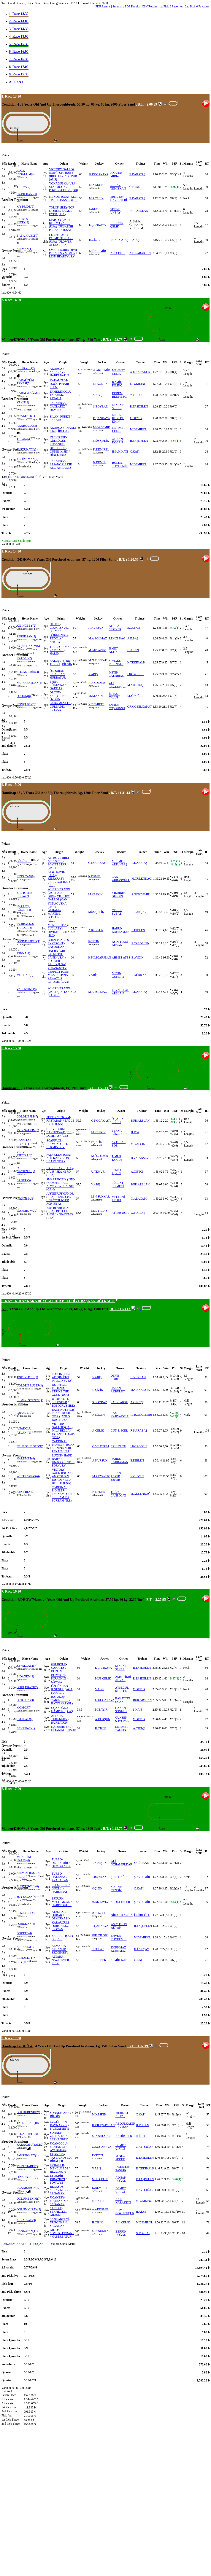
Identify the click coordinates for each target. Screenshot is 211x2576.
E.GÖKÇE (133, 627)
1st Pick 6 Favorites (171, 6)
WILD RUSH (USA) (61, 1418)
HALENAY (59, 1876)
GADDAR (56, 688)
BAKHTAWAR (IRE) (59, 1132)
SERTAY (55, 641)
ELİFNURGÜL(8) (28, 1886)
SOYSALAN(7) (27, 1896)
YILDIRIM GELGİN (119, 894)
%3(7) (173, 224)
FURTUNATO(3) (27, 449)
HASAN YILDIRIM (136, 226)
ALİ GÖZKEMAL (117, 685)
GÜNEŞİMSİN (59, 451)
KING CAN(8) (25, 876)
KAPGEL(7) (24, 658)
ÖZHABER (57, 2165)
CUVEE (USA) (58, 234)
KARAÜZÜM (58, 380)
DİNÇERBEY (58, 454)
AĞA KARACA (62, 1691)
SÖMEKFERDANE (62, 2233)
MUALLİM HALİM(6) (24, 1858)
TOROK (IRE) (58, 207)
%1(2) (175, 2190)
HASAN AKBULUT (118, 1389)
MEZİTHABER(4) (28, 2166)
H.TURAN (142, 2125)
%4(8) (175, 2200)
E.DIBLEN (138, 930)
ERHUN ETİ (118, 1446)
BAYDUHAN (56, 946)
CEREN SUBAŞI (117, 912)
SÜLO (56, 1963)
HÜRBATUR (58, 677)
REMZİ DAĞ (117, 638)
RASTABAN (54, 1120)
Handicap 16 (10, 1088)
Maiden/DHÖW (13, 340)
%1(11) (176, 2233)
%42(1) (174, 627)
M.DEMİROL (138, 429)
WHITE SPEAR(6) (28, 1476)
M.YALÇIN (138, 1143)
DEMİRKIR (57, 409)
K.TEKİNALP (136, 662)
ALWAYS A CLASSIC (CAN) (58, 980)
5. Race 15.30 (18, 44)
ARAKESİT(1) (26, 416)
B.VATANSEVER (142, 1158)
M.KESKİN (95, 695)
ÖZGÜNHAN (59, 1685)
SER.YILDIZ (99, 1210)
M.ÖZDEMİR (97, 251)
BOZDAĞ (57, 1671)
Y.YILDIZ (136, 395)
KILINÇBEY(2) (26, 625)
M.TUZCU (98, 1913)
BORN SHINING (63, 1446)
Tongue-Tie (36, 386)
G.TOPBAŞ (138, 1212)
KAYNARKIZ (58, 2125)
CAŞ (70, 1711)
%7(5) (173, 662)
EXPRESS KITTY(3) (23, 220)
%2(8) (173, 451)
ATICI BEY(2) (25, 1491)
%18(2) (174, 910)
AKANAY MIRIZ (116, 174)
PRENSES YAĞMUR (62, 253)
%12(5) (174, 928)
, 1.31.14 (120, 793)
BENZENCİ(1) (26, 1728)
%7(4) (173, 650)
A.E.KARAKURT (140, 253)
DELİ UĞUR (58, 448)
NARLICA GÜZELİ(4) (24, 908)
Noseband (29, 653)
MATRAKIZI (58, 2200)
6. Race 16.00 (18, 51)
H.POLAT (98, 1949)
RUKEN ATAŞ (119, 239)
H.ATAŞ (134, 239)
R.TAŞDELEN (139, 406)
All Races (16, 82)
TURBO (55, 646)
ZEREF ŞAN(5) (26, 636)
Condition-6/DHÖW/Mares (21, 1599)
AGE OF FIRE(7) (27, 1377)
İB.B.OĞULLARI (141, 1414)
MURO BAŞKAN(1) (29, 682)
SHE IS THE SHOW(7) (24, 894)
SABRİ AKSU (119, 1402)
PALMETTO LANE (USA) (56, 956)
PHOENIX (58, 1388)
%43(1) (174, 1901)
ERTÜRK (58, 1898)
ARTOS (54, 2229)
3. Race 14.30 (18, 29)
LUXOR (54, 995)
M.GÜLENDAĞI (141, 878)
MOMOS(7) (24, 1707)
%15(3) (174, 1169)
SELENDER (59, 1402)
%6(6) (173, 406)
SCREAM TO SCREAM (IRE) (62, 1499)
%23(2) (174, 1196)
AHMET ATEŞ (121, 957)
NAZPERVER (60, 1960)
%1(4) (173, 429)
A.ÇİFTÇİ (137, 1171)
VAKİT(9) (23, 402)
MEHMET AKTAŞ (121, 2114)
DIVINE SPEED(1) (28, 941)
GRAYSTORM (55, 1129)
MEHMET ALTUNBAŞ (119, 862)
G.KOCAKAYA (98, 174)
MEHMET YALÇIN (121, 1728)
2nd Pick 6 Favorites (197, 6)
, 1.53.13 (98, 1088)
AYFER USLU (121, 1212)
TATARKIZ (57, 395)
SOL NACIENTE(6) (26, 1169)
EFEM (54, 387)
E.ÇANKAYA (97, 224)
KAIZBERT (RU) (60, 660)
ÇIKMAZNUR (59, 627)
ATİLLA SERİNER (115, 627)
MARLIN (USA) (62, 1380)
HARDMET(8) (26, 1458)
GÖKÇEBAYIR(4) (28, 1687)
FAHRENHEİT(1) (28, 2155)
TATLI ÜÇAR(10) (28, 2123)
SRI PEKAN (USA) (61, 1449)
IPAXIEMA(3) (25, 1198)
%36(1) (174, 186)
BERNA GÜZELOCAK (121, 1132)
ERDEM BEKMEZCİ (119, 395)
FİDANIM (57, 1730)
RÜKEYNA (57, 685)
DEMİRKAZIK (61, 1866)
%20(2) (174, 1432)
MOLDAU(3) (25, 975)
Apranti (96, 188)
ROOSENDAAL (56, 1182)
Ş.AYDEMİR (142, 1876)
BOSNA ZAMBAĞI (61, 648)
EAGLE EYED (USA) (60, 212)
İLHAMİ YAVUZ (114, 695)
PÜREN (65, 416)
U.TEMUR (98, 1171)
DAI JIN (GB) (56, 950)
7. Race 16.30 (18, 59)
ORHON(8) (24, 696)
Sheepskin (29, 916)
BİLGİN (67, 664)
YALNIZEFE (58, 437)
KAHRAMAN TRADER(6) (25, 926)
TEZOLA (55, 638)
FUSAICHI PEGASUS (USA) (61, 228)
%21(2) (174, 395)
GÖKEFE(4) (24, 1933)
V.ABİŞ (97, 395)
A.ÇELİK (98, 1430)
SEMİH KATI (119, 1960)
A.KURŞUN (96, 627)
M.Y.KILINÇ (138, 383)
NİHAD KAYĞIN (122, 1915)
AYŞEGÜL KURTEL (122, 1689)
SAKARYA (57, 419)
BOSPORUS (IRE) (63, 1405)
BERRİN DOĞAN (120, 2233)
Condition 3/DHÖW (16, 559)
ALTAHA (55, 398)
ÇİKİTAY (63, 991)
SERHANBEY (59, 2139)
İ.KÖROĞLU (135, 674)
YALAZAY (56, 372)
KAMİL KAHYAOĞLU (120, 1414)
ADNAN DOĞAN (117, 440)
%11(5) (174, 976)
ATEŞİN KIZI (60, 1377)
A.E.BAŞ (133, 638)
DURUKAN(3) (26, 1923)
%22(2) (174, 674)
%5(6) (173, 685)
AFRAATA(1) (25, 1946)
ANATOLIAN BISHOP (60, 1478)
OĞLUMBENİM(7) (29, 2198)
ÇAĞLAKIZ (57, 406)
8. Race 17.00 (18, 67)
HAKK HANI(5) (27, 194)
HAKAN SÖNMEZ (121, 1709)
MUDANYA (57, 2146)
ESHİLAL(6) (24, 1719)
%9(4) (174, 1182)
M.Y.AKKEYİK (140, 1389)
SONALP (55, 2112)
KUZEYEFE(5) (26, 1913)
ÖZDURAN (57, 670)
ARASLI (55, 2215)
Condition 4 (10, 104)
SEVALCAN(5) (26, 1665)
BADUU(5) (24, 1180)
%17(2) (176, 2146)
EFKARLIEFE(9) (27, 2133)
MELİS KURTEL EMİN (118, 418)
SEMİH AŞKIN (116, 1171)
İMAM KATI (120, 451)
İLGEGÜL (57, 1689)
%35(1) (175, 1118)
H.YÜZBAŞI (138, 1377)
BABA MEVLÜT (60, 703)
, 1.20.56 (128, 559)
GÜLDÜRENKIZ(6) (29, 2112)
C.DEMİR (136, 418)
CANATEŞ (58, 1667)
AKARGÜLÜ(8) (27, 425)
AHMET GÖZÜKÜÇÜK (124, 2211)
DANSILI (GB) (68, 200)
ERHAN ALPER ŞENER (116, 1476)
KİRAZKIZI (58, 1678)
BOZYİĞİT (58, 1675)
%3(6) (173, 253)
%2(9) (173, 1474)
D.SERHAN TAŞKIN (122, 2168)
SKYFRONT (55, 943)
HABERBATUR (60, 375)
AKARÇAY (57, 368)
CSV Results (149, 6)
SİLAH (54, 416)
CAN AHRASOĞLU (121, 878)
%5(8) (174, 955)
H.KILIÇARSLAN (99, 957)
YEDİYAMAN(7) (27, 459)
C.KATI (134, 451)
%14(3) (174, 210)
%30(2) (174, 174)
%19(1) (175, 864)
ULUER (55, 624)
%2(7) (173, 706)
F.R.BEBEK (99, 1960)
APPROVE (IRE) (58, 857)
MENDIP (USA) (59, 196)
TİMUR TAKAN (117, 1158)
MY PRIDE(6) (25, 206)
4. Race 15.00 (18, 36)
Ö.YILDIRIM (100, 1446)
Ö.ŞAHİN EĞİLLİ (117, 1120)
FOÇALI (57, 1939)
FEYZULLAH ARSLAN (120, 991)
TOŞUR (71, 1730)
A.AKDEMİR (101, 370)
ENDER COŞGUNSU (117, 706)
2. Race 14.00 (18, 21)
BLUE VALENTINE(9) (27, 987)
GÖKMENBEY (59, 635)
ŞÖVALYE (57, 1681)
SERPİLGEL (58, 2211)
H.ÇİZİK (94, 239)
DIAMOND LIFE (57, 1143)
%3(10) (176, 2211)
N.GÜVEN (137, 1476)
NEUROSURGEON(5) (30, 1446)
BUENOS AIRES (58, 940)
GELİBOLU (58, 1664)
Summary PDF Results (126, 6)
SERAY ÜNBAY (115, 211)
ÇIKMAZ (55, 631)
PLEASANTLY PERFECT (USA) (58, 970)
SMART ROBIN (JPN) (63, 249)
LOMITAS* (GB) (57, 1135)
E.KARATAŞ (137, 174)
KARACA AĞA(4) (28, 392)
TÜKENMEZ (59, 1719)
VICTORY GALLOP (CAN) (59, 897)
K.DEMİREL (101, 449)
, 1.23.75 (112, 340)
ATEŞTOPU (59, 1911)
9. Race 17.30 (18, 74)
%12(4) (174, 973)
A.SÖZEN (98, 1414)
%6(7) (174, 876)
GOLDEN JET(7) (27, 1116)
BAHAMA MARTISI (54, 912)
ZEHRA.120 (57, 2136)
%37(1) (174, 1678)
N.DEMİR (95, 208)
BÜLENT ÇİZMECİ (118, 1184)
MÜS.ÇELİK (101, 440)
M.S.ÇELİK (96, 198)
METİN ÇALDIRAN (116, 674)
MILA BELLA (60, 1430)
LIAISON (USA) (59, 219)
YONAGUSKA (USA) (62, 183)
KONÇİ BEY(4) (26, 704)
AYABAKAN (60, 1880)
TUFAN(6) (24, 439)
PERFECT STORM (58, 1117)
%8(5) (173, 418)
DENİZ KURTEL (116, 1377)
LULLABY (54, 928)
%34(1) (174, 440)
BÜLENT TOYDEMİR (120, 464)
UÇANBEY (57, 2154)
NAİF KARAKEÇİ (123, 2201)
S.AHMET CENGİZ (117, 1888)
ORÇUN (55, 692)
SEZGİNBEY (60, 1952)
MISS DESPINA (58, 975)
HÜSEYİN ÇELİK (116, 225)
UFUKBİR (56, 2175)
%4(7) (173, 383)
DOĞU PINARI (59, 383)
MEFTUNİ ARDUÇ (118, 1198)
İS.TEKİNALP (145, 2168)
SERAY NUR (58, 2190)
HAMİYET (58, 1711)
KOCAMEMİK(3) (28, 672)
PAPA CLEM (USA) (58, 1154)
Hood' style (35, 371)
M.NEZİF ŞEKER (118, 406)
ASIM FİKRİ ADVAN (120, 943)
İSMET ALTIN (113, 650)
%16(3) (174, 464)
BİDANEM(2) (25, 1676)
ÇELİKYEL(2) (26, 368)
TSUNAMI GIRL (62, 1493)
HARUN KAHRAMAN (120, 930)
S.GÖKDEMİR (140, 894)
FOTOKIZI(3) (25, 1700)
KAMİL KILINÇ (117, 383)
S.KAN (137, 1709)
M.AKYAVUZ (97, 650)
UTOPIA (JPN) (61, 1398)
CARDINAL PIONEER (59, 1443)
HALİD (54, 653)
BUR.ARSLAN (138, 210)
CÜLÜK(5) (24, 861)
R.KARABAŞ (138, 1430)
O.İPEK (140, 2136)
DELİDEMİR (60, 1862)
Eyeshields (24, 466)
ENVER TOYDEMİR (118, 1937)
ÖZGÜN (55, 699)
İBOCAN (63, 431)
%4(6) (173, 1937)
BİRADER (56, 2161)
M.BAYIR (101, 1709)
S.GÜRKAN (139, 975)
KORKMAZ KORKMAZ (118, 1949)
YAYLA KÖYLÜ (60, 2157)
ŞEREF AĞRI (119, 1876)
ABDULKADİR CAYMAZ (125, 2125)
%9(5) (174, 1134)
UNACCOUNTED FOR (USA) (57, 1202)
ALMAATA (59, 1945)
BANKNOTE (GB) (63, 1409)
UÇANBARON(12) (28, 2187)
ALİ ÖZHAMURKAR (121, 1862)
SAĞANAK (57, 2193)
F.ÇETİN (93, 941)
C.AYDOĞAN (144, 2146)
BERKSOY (57, 2186)
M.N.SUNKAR (98, 184)
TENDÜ (55, 664)
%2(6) (173, 1709)
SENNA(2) (23, 953)
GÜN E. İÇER (119, 1430)
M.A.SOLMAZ (97, 638)
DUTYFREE (59, 1384)
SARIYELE (57, 695)
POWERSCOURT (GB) (63, 190)
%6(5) (173, 1960)
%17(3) (174, 945)
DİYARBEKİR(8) (27, 2177)
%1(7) (173, 1925)
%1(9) (173, 1949)
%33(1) (175, 1122)
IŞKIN (69, 1935)
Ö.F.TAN (134, 186)
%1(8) (173, 695)
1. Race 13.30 (18, 14)
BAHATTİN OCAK (122, 1700)
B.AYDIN (137, 957)
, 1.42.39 (138, 2046)
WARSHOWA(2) (27, 1210)
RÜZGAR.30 (58, 2171)
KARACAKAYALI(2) (30, 2144)
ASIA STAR (55, 861)
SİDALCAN (57, 674)
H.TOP (135, 1132)
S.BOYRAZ (100, 406)
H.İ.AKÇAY (138, 911)
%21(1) (175, 1413)
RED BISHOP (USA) (61, 1481)
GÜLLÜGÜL (58, 440)
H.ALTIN (133, 650)
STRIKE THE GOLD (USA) (60, 1393)
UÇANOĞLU (59, 1707)
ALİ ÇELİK (117, 253)
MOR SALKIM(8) (28, 1130)
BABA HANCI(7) (27, 235)
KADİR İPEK (123, 2136)
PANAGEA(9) (25, 1412)
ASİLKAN (52, 1158)
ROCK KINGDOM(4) (25, 172)
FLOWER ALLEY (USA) (60, 243)
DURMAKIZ (60, 1925)
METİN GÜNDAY (118, 975)
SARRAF (57, 1935)
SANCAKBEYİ (59, 2128)
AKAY (67, 2112)
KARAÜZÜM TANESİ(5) (25, 381)
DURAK (57, 1915)
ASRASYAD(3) (26, 2220)
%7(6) (174, 880)
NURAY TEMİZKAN (118, 187)
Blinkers (22, 177)
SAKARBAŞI (58, 403)
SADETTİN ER (120, 1901)
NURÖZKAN (58, 2222)
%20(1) (175, 861)
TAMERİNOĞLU (60, 391)
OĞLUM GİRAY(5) (29, 2209)
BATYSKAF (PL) (62, 1703)
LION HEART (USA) (62, 256)
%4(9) (174, 892)
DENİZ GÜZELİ (61, 1887)
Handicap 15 (10, 793)
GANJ (50, 1171)
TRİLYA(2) (23, 186)
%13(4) (174, 931)
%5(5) (173, 239)
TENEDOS (63, 1196)
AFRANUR (59, 1949)
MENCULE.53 (59, 2168)
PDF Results (102, 6)
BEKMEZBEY (55, 1147)
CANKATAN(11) (27, 2231)
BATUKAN (58, 1696)
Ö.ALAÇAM (139, 1198)
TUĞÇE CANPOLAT (118, 1494)
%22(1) (175, 1416)
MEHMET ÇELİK (118, 372)
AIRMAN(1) (24, 249)
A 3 (4, 1309)
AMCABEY (64, 467)
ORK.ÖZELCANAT (139, 706)
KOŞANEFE (57, 444)
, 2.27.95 (156, 1599)
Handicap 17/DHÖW (17, 2046)
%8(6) (174, 1214)
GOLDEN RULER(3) (30, 1385)
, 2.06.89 (147, 104)
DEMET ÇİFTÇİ (120, 2147)
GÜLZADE (57, 706)
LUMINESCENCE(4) (30, 1400)
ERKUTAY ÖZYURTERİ (118, 198)
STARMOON (57, 186)
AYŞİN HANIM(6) (28, 645)
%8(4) (173, 198)
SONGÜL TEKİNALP (116, 662)
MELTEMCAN (61, 1901)
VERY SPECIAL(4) (24, 1153)
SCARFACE (54, 1140)
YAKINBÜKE (60, 1700)
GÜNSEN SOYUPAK (122, 1719)
